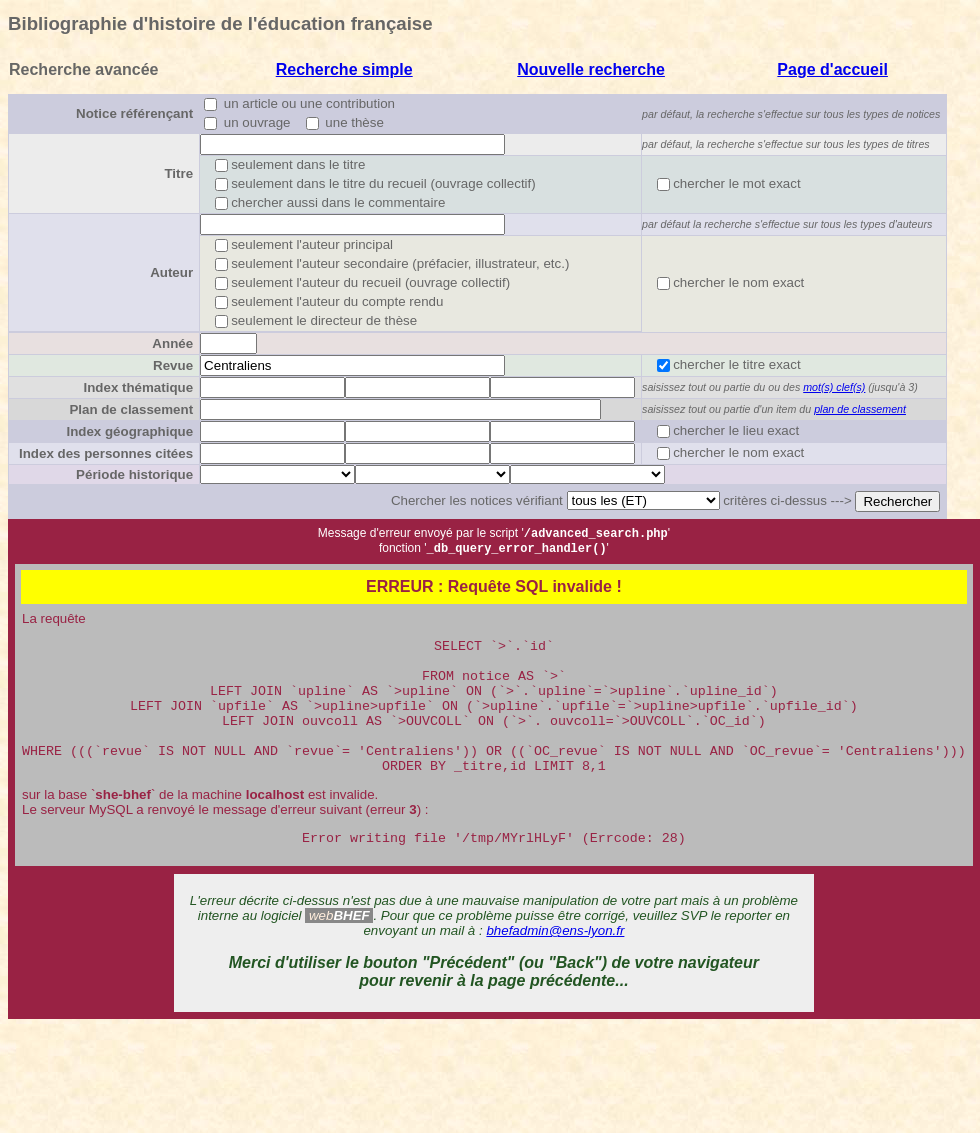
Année (172, 343)
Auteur (171, 272)
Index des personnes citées (106, 453)
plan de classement (860, 409)
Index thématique (138, 387)
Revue (173, 365)
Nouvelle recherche (591, 69)
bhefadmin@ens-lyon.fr (555, 964)
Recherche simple (344, 69)
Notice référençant (134, 113)
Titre (178, 173)
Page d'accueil (832, 69)
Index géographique (129, 431)
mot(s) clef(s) (834, 387)
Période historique (134, 474)
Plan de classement (131, 409)
